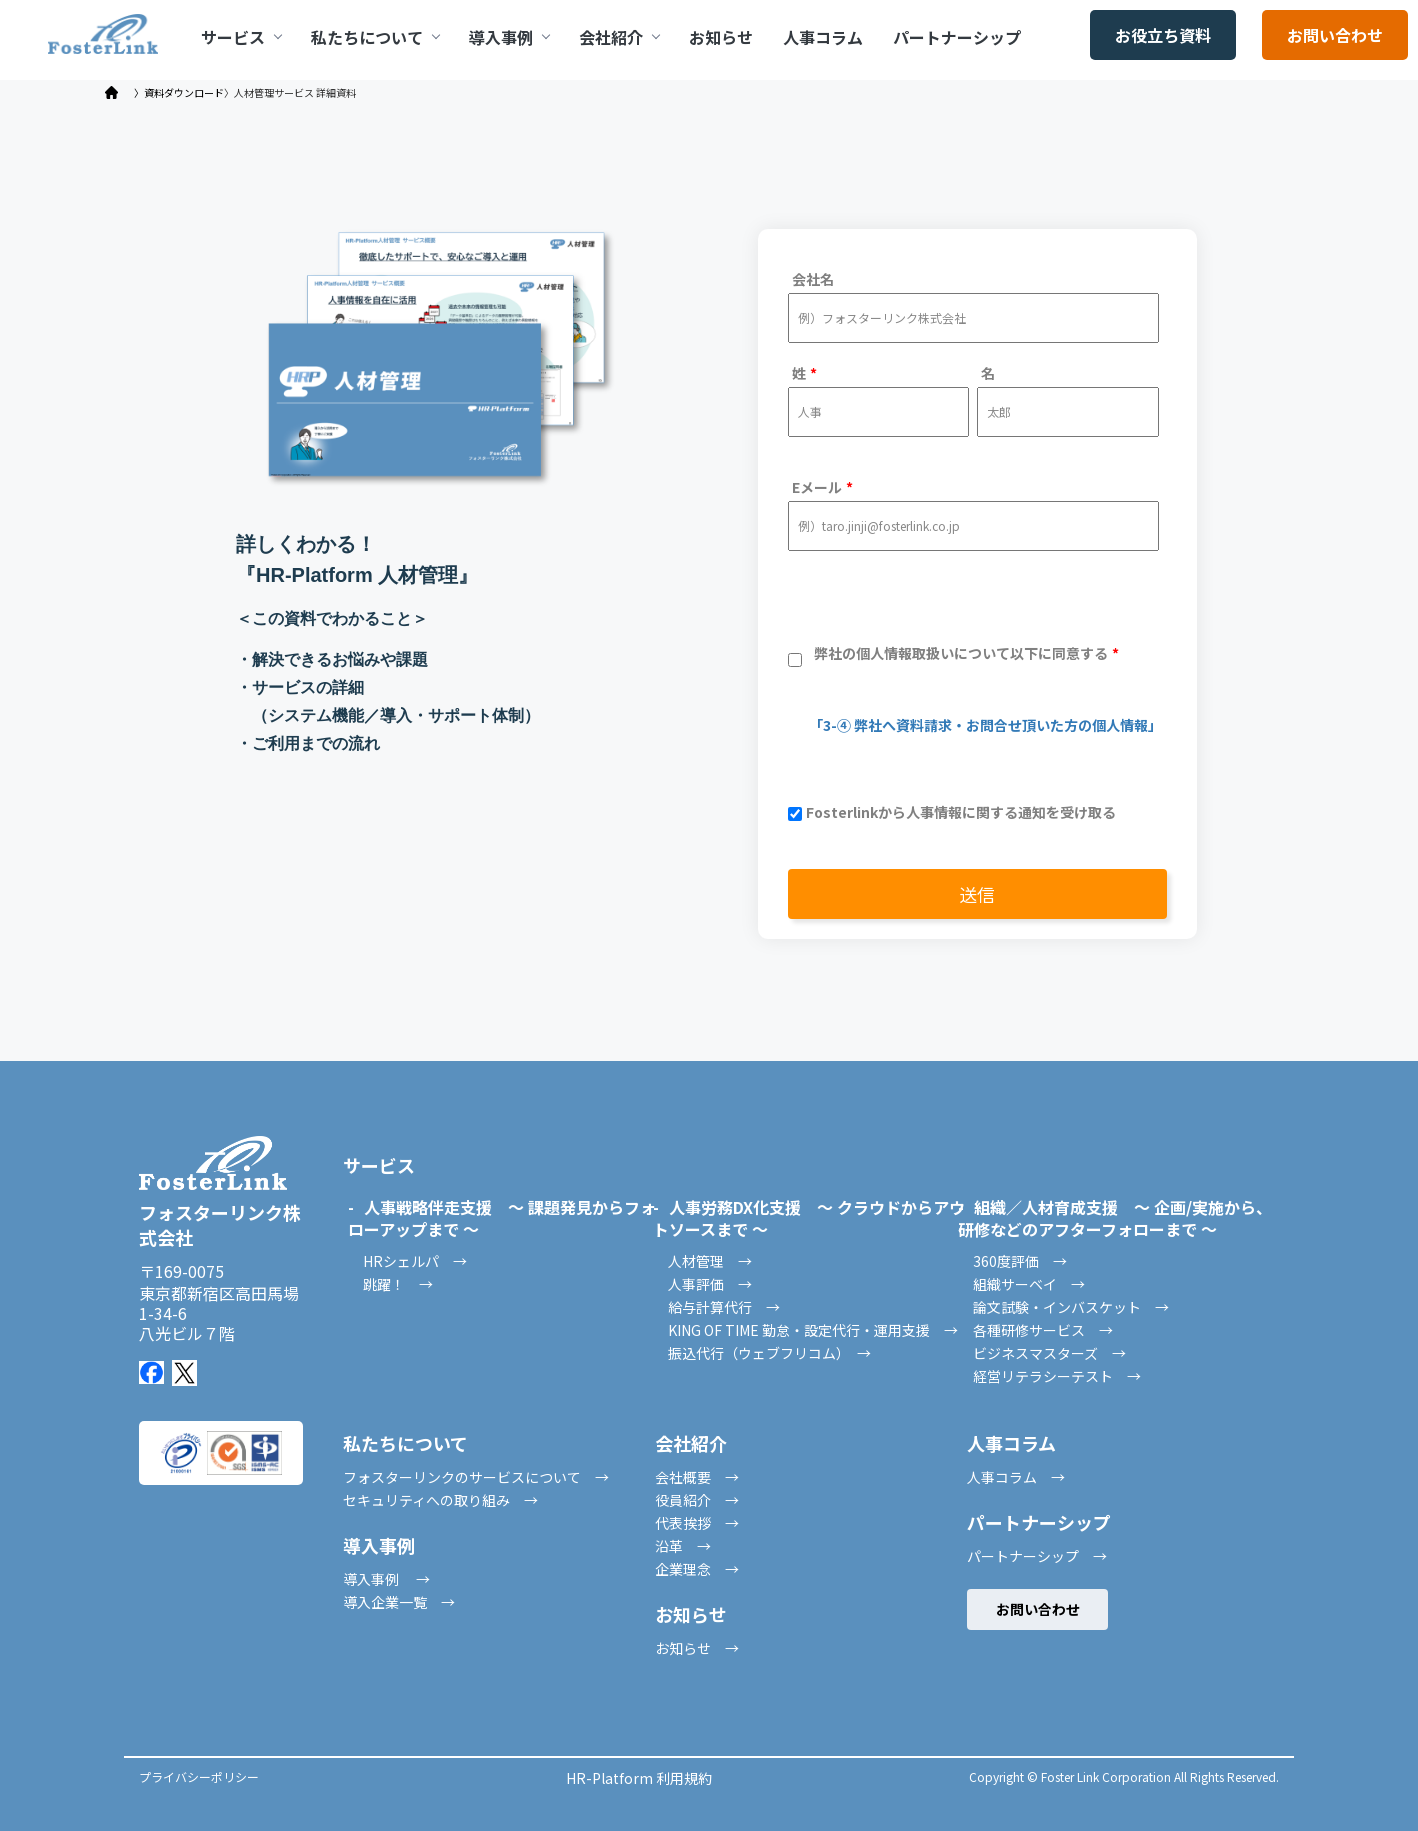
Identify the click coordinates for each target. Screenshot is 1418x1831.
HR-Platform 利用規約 (639, 1778)
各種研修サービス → (1043, 1330)
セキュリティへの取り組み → (440, 1500)
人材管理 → (710, 1261)
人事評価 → (710, 1284)
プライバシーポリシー (199, 1776)
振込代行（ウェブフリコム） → (769, 1353)
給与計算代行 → (724, 1307)
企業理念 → (697, 1569)
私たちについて (375, 37)
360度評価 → (1020, 1261)
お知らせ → (697, 1648)
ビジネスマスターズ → (1049, 1353)
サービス (241, 37)
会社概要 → (697, 1477)
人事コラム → (1016, 1477)
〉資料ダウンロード (179, 93)
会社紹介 (619, 37)
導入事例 (509, 37)
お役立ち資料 (1163, 35)
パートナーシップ (957, 37)
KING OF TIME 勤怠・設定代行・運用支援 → (813, 1330)
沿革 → (683, 1546)
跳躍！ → (398, 1284)
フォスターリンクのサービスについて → (476, 1477)
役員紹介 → (697, 1500)
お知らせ (721, 37)
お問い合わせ (1335, 35)
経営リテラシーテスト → (1057, 1376)
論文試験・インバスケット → (1071, 1307)
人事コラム (823, 37)
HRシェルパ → (415, 1261)
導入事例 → (386, 1579)
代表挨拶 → (697, 1523)
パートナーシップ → (1037, 1556)
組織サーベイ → (1029, 1284)
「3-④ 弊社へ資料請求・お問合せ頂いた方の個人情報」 (975, 725)
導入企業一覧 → (399, 1602)
